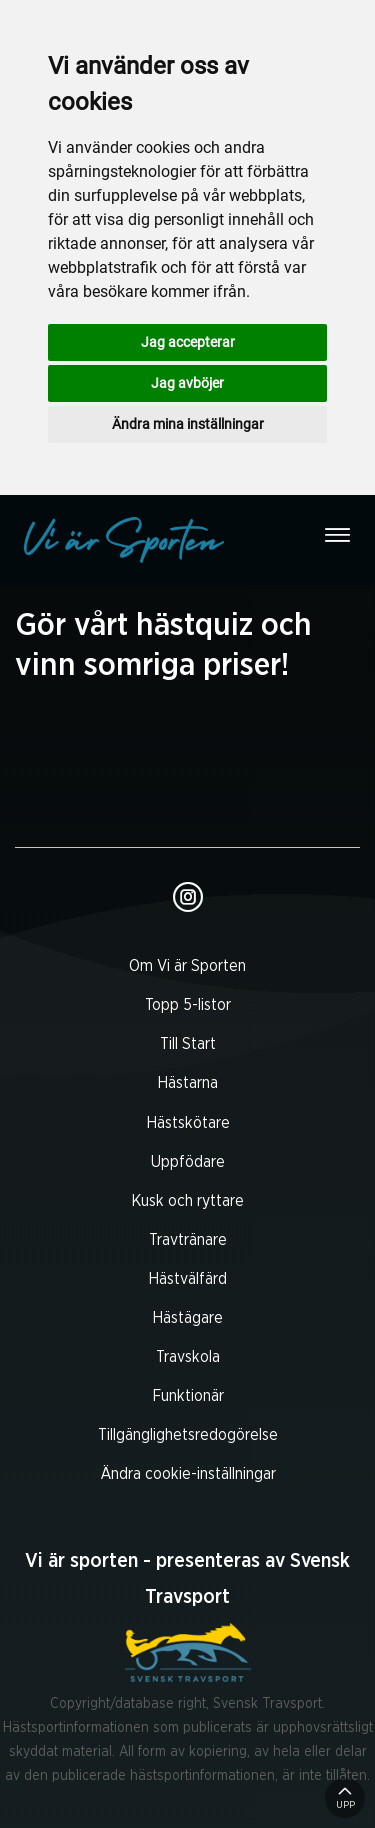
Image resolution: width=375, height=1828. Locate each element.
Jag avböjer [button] (187, 383)
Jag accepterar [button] (188, 342)
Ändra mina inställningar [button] (188, 424)
